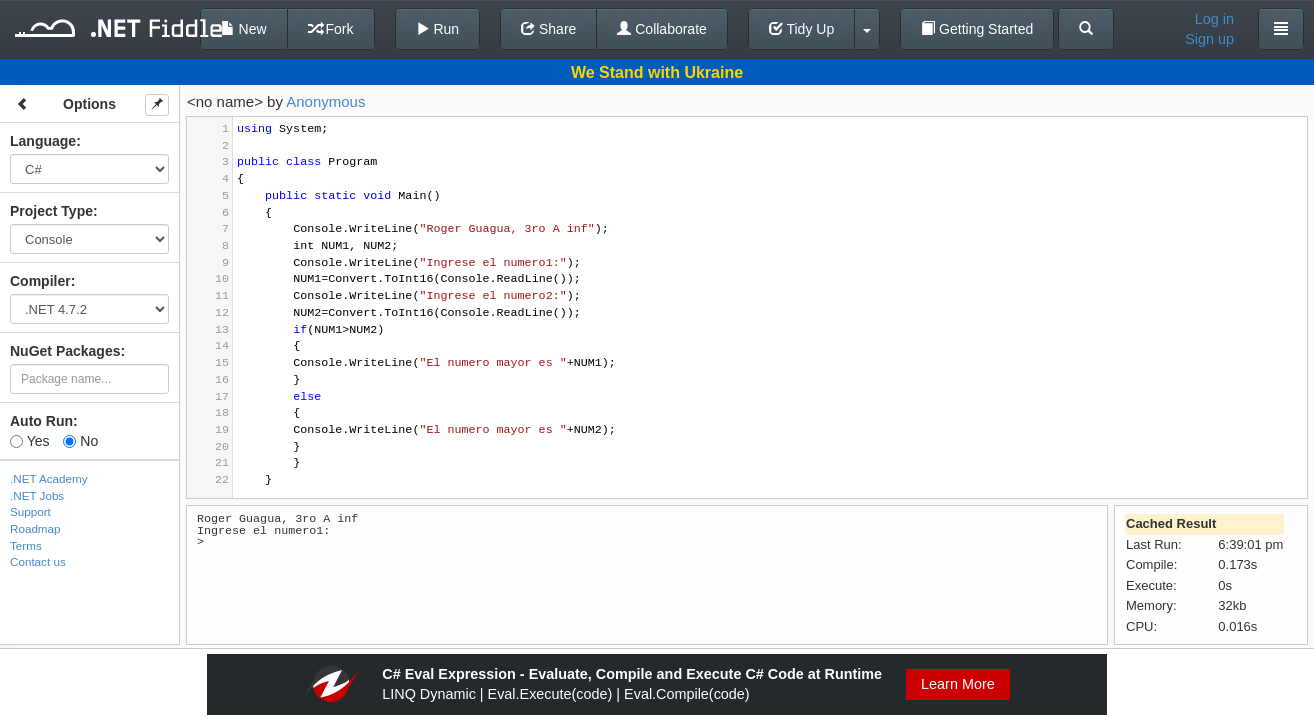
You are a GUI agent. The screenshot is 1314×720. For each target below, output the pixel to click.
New (244, 29)
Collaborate (662, 29)
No (80, 441)
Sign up (1209, 39)
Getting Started (977, 29)
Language (43, 141)
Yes (29, 441)
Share (548, 29)
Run (438, 29)
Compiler (40, 281)
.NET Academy (49, 478)
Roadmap (35, 528)
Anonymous (325, 101)
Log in (1214, 19)
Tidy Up (801, 29)
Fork (331, 29)
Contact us (38, 561)
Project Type (51, 211)
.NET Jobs (37, 495)
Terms (26, 545)
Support (30, 511)
